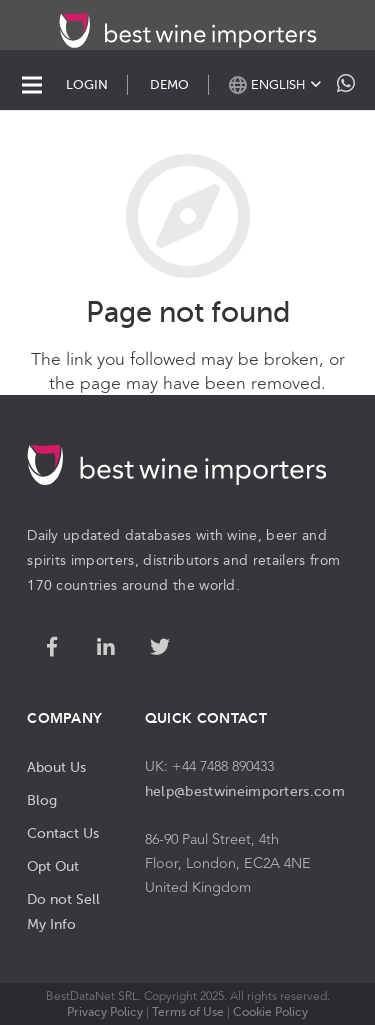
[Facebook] (52, 648)
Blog (42, 800)
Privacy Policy (105, 1012)
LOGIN (87, 84)
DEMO (169, 84)
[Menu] (32, 85)
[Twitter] (160, 648)
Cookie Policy (270, 1012)
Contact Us (63, 833)
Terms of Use (188, 1012)
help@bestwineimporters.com (245, 791)
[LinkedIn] (106, 648)
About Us (56, 767)
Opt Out (53, 866)
